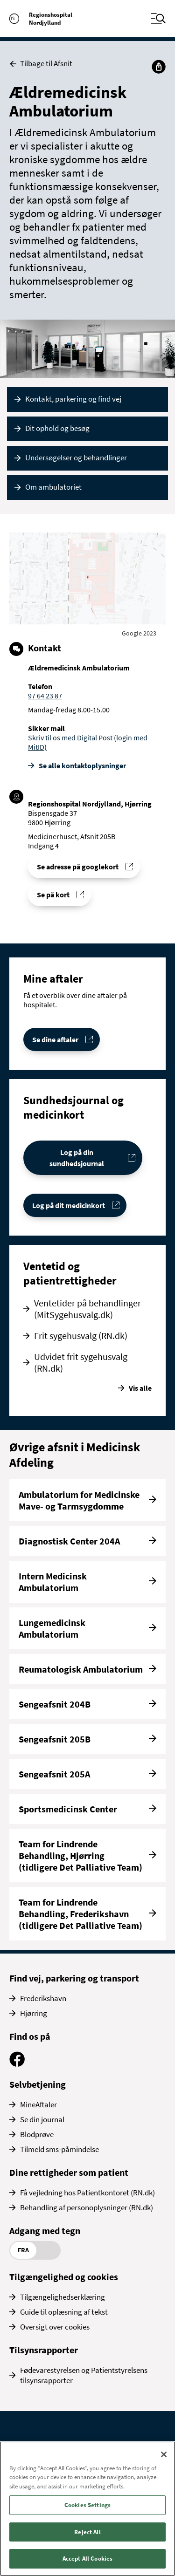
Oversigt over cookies (55, 2327)
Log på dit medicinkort (68, 1205)
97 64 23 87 (45, 695)
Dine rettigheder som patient (68, 2172)
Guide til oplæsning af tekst (64, 2312)
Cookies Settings (87, 2505)
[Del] (159, 67)
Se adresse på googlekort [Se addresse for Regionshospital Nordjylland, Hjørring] (78, 866)
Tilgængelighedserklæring (62, 2297)
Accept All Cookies (87, 2558)
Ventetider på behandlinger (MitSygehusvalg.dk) (87, 1308)
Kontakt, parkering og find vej (73, 399)
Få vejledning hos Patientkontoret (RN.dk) (87, 2192)
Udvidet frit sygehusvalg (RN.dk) (80, 1362)
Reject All (87, 2532)
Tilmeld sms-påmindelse (59, 2149)
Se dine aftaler (55, 1039)
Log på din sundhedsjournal (76, 1158)
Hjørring (33, 2013)
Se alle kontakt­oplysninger (82, 765)
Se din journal (42, 2119)
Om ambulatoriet (53, 487)
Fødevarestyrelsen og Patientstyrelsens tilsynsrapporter (83, 2375)
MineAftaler (38, 2104)
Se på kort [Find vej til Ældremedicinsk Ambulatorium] (53, 894)
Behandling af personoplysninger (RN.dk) (86, 2207)
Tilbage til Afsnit (40, 64)
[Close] (164, 2454)
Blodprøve (37, 2134)
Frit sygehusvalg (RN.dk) (80, 1335)
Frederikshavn (43, 1998)
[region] (87, 2508)
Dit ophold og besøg (57, 428)
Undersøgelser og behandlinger (76, 457)
